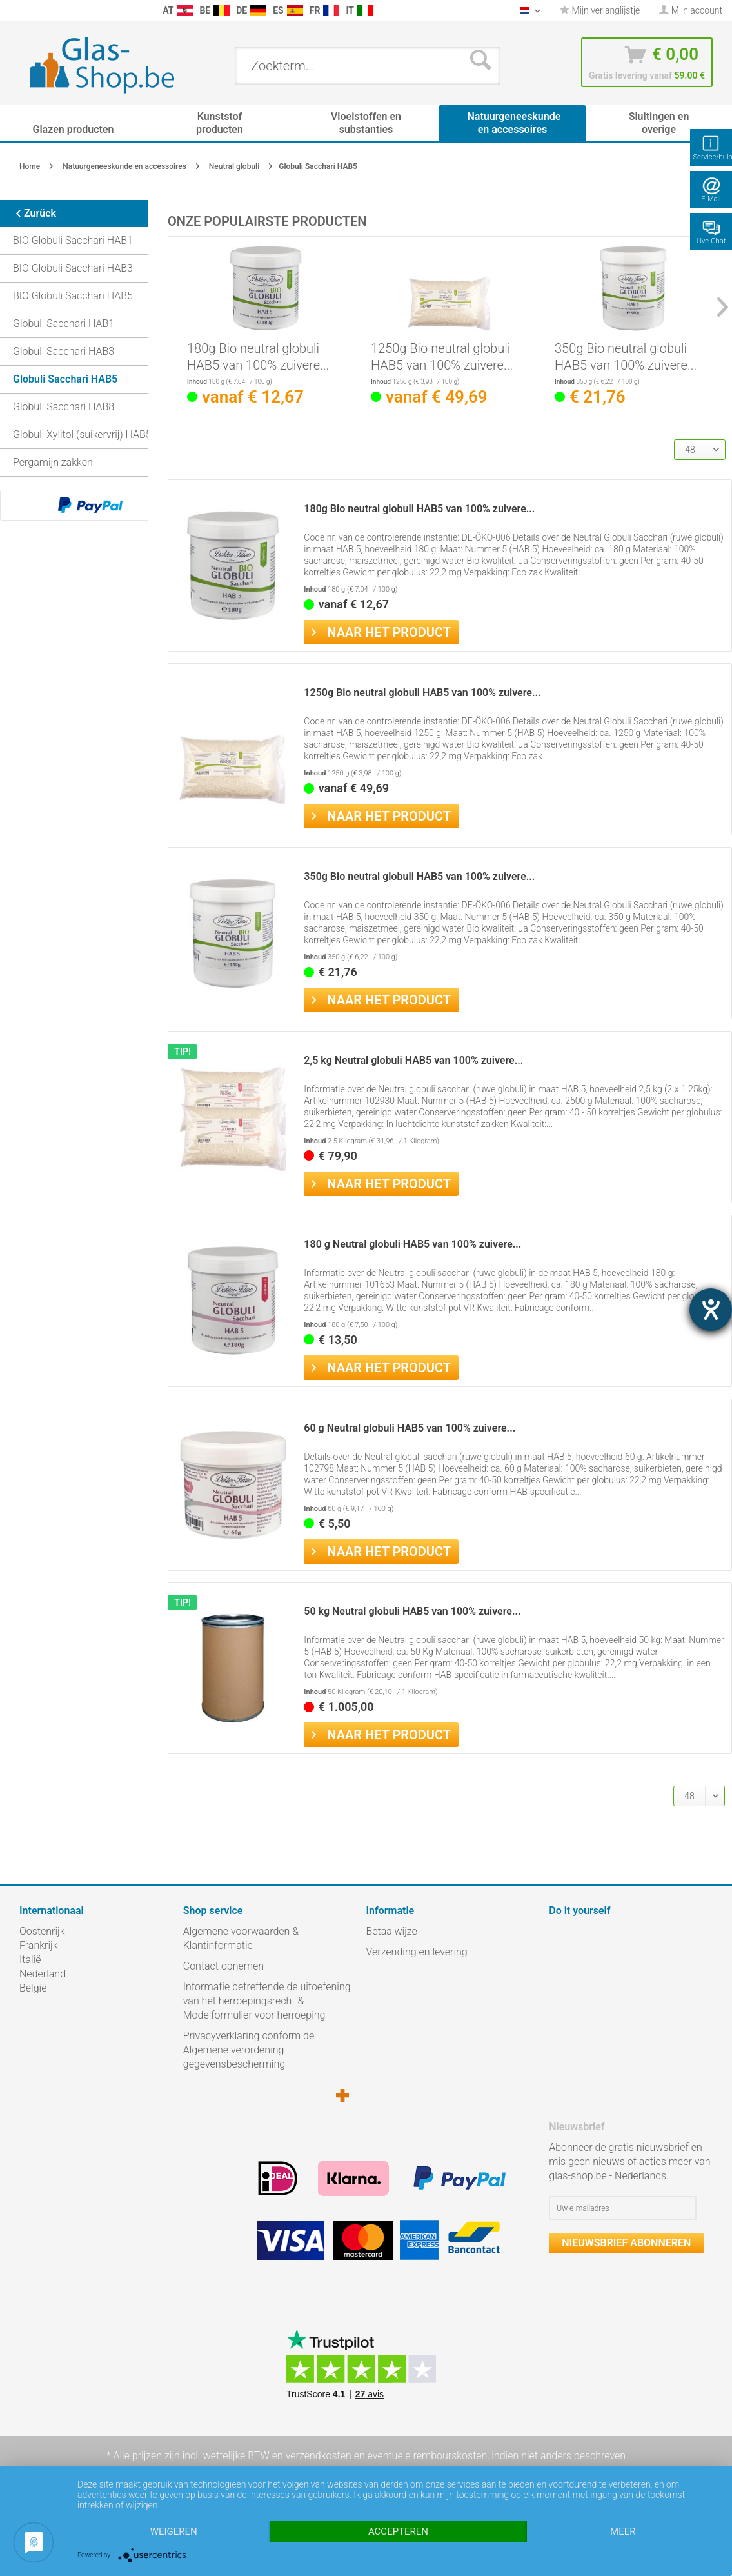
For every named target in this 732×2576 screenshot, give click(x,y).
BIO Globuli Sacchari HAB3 (73, 268)
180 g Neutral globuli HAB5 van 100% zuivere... (412, 1244)
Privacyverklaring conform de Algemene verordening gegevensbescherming (249, 2050)
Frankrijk (38, 1945)
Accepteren (398, 2531)
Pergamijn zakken (53, 462)
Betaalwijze (391, 1931)
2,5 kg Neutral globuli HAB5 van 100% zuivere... (413, 1060)
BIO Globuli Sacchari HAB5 (73, 296)
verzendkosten (318, 2456)
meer (622, 2531)
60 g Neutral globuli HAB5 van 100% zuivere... (409, 1428)
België (32, 1988)
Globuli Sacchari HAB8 (63, 407)
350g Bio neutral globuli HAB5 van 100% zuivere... (626, 357)
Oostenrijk (42, 1931)
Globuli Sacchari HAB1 (63, 323)
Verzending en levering (417, 1952)
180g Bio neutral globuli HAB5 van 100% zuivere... (258, 357)
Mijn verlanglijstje (600, 10)
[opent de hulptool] (710, 1309)
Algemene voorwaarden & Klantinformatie (241, 1938)
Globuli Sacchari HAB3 (63, 351)
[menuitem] (13, 11)
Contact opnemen (223, 1966)
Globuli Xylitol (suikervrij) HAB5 (82, 434)
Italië (30, 1959)
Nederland (42, 1974)
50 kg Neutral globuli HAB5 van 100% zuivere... (412, 1611)
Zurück (31, 212)
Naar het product (381, 631)
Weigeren (173, 2531)
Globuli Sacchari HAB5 (65, 379)
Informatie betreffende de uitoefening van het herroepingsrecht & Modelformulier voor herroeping (267, 2001)
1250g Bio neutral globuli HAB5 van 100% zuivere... (442, 357)
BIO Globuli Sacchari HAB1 (73, 240)
